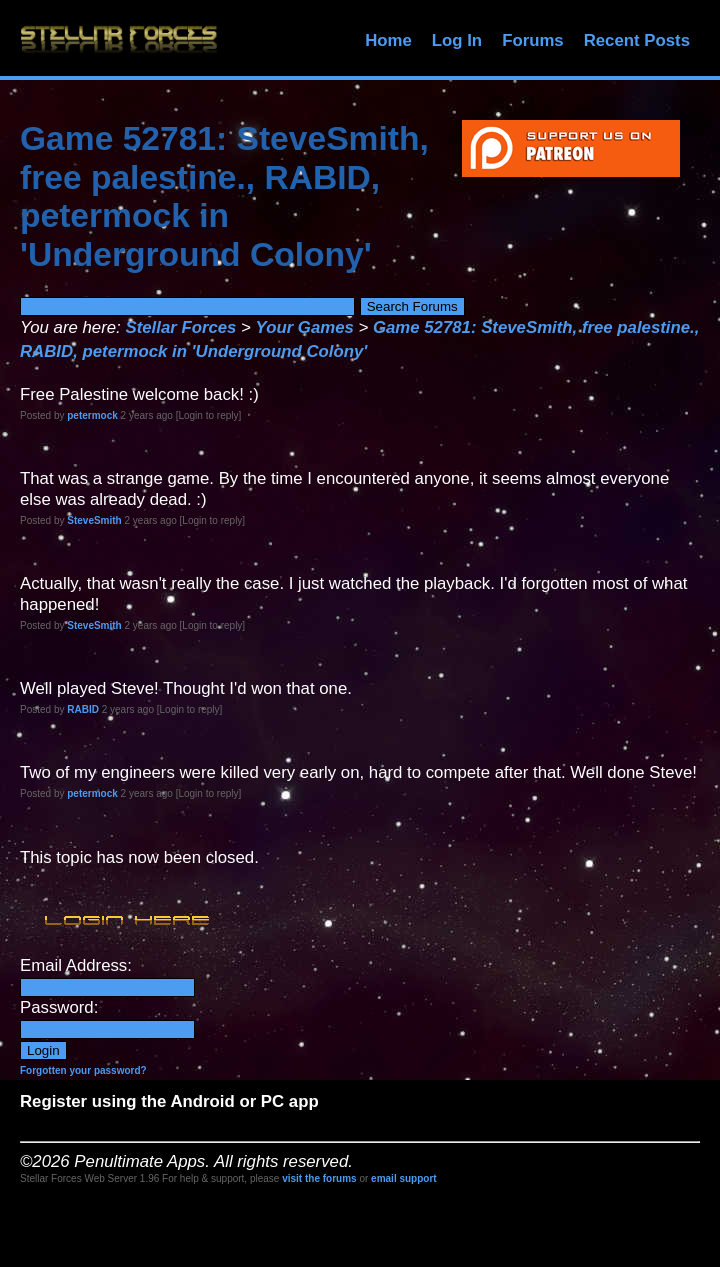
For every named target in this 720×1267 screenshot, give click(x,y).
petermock (92, 415)
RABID (83, 709)
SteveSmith (94, 520)
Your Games (305, 327)
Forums (533, 40)
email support (404, 1178)
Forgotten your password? (83, 1070)
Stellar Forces (180, 327)
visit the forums (319, 1178)
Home (388, 40)
